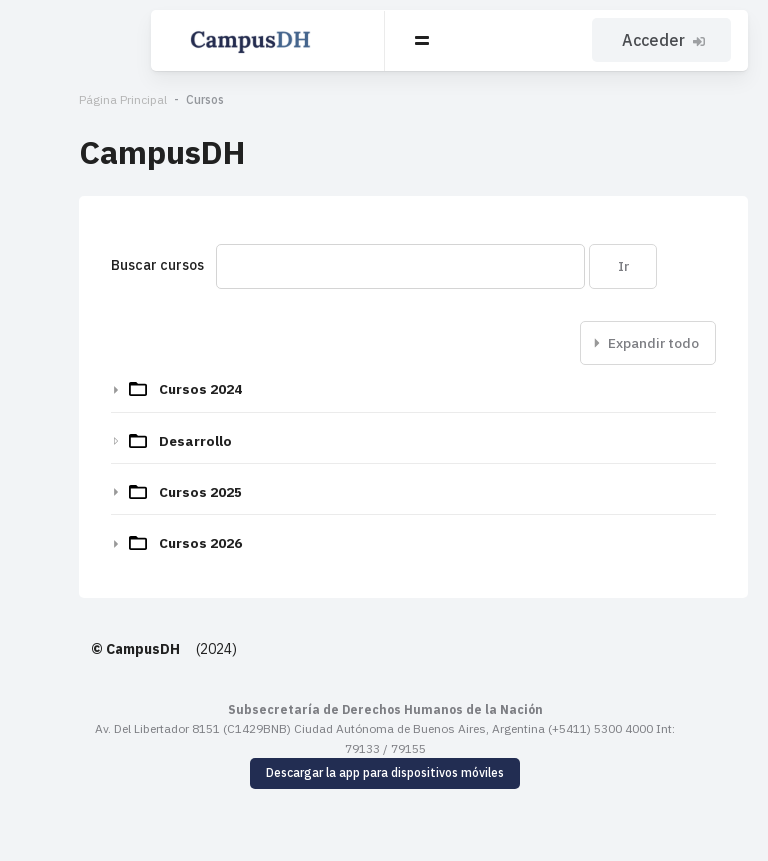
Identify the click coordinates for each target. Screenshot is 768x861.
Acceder (666, 40)
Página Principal (64, 99)
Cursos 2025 (141, 492)
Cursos (146, 99)
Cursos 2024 (141, 389)
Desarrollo (136, 441)
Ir (563, 266)
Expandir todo (653, 343)
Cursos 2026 (141, 543)
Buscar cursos (98, 265)
